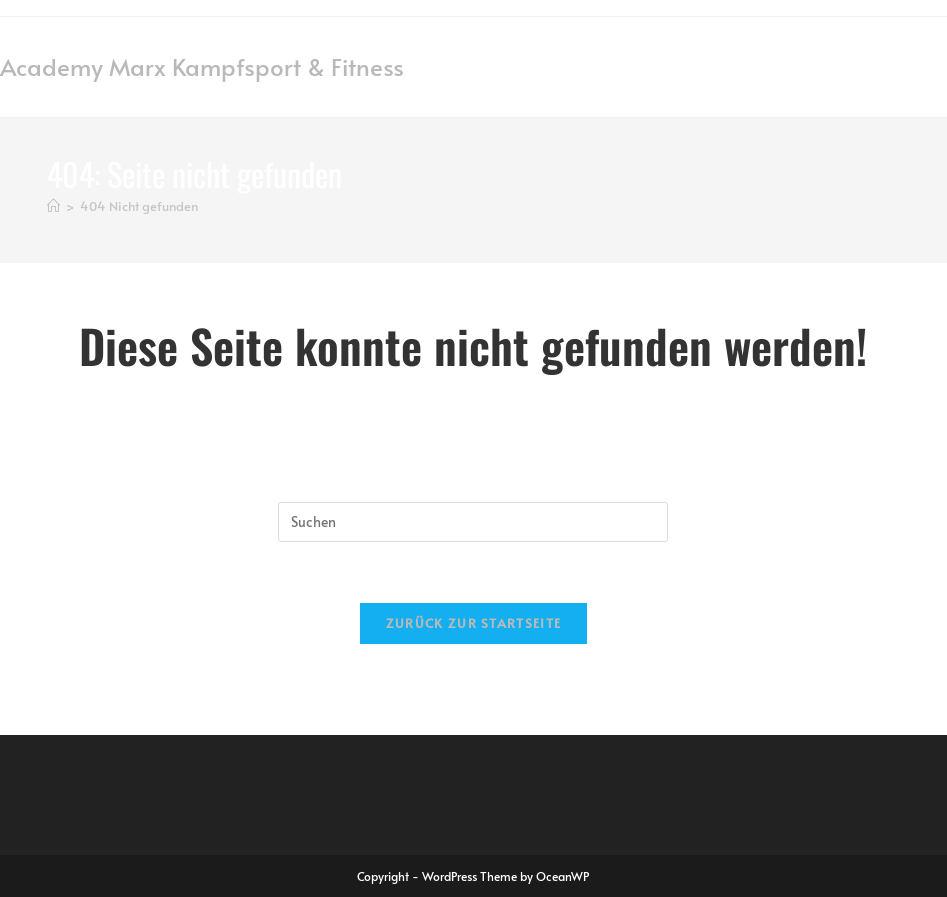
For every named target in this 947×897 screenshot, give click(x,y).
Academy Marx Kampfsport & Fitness (202, 66)
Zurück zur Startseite (473, 623)
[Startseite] (53, 206)
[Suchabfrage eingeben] (473, 522)
